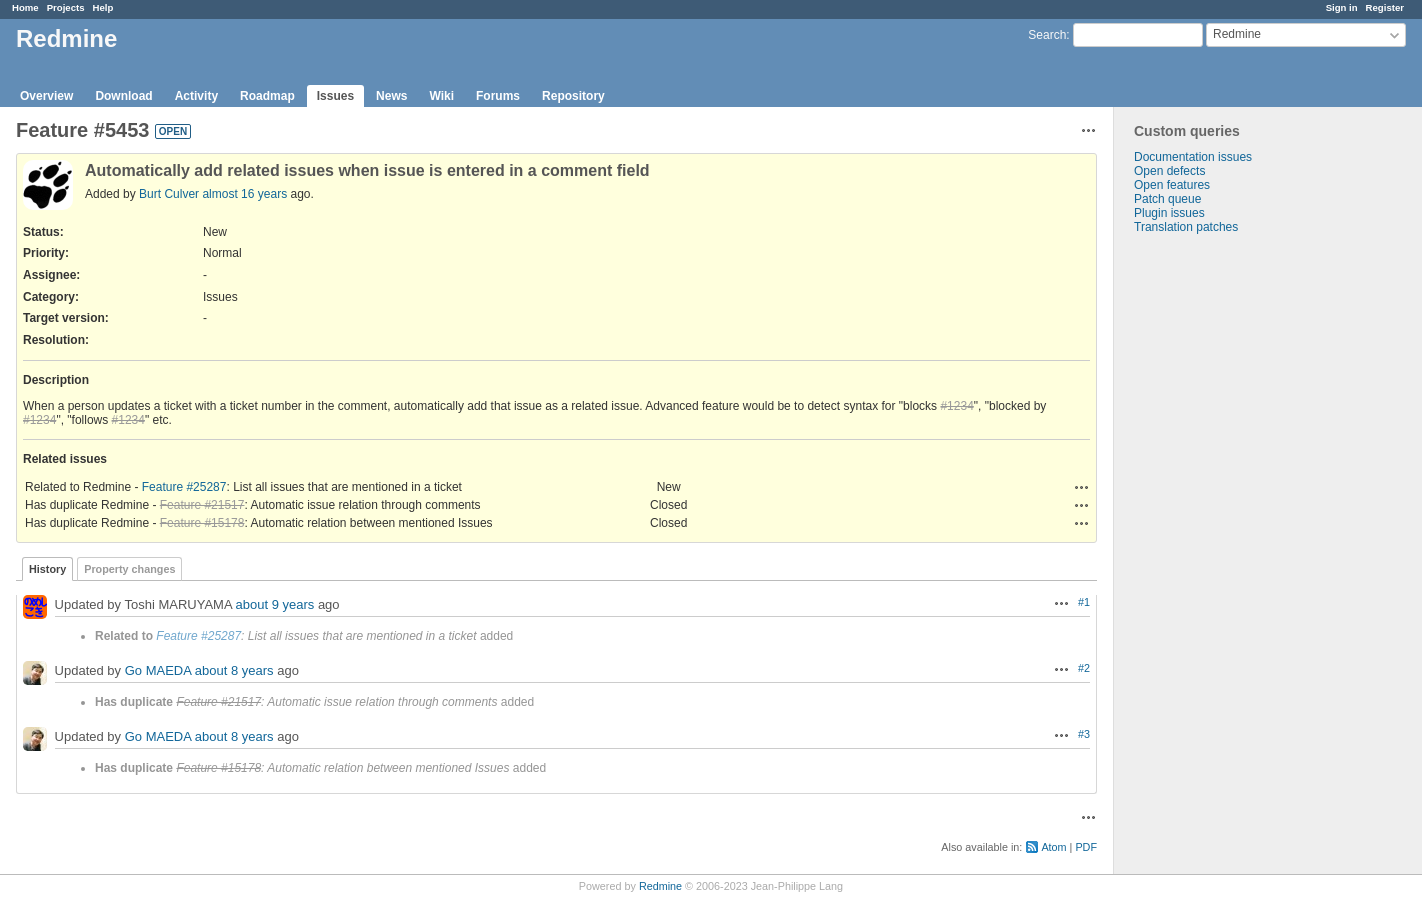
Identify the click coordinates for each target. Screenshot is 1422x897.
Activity (196, 96)
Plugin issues (1169, 213)
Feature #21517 (202, 505)
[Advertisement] (1214, 548)
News (391, 96)
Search (1047, 35)
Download (123, 96)
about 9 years (275, 604)
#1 (1084, 602)
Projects (66, 7)
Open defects (1169, 171)
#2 (1084, 668)
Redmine (660, 886)
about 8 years (234, 670)
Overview (46, 96)
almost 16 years (244, 194)
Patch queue (1167, 199)
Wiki (441, 96)
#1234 (956, 406)
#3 (1084, 734)
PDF (1086, 847)
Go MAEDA (158, 670)
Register (1385, 7)
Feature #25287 (184, 487)
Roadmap (267, 96)
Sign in (1342, 7)
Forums (498, 96)
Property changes (129, 569)
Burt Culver (169, 194)
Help (103, 7)
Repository (573, 96)
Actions (1082, 487)
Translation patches (1186, 227)
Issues (335, 96)
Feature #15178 (202, 523)
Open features (1172, 185)
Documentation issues (1193, 157)
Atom (1053, 847)
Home (25, 7)
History (47, 569)
